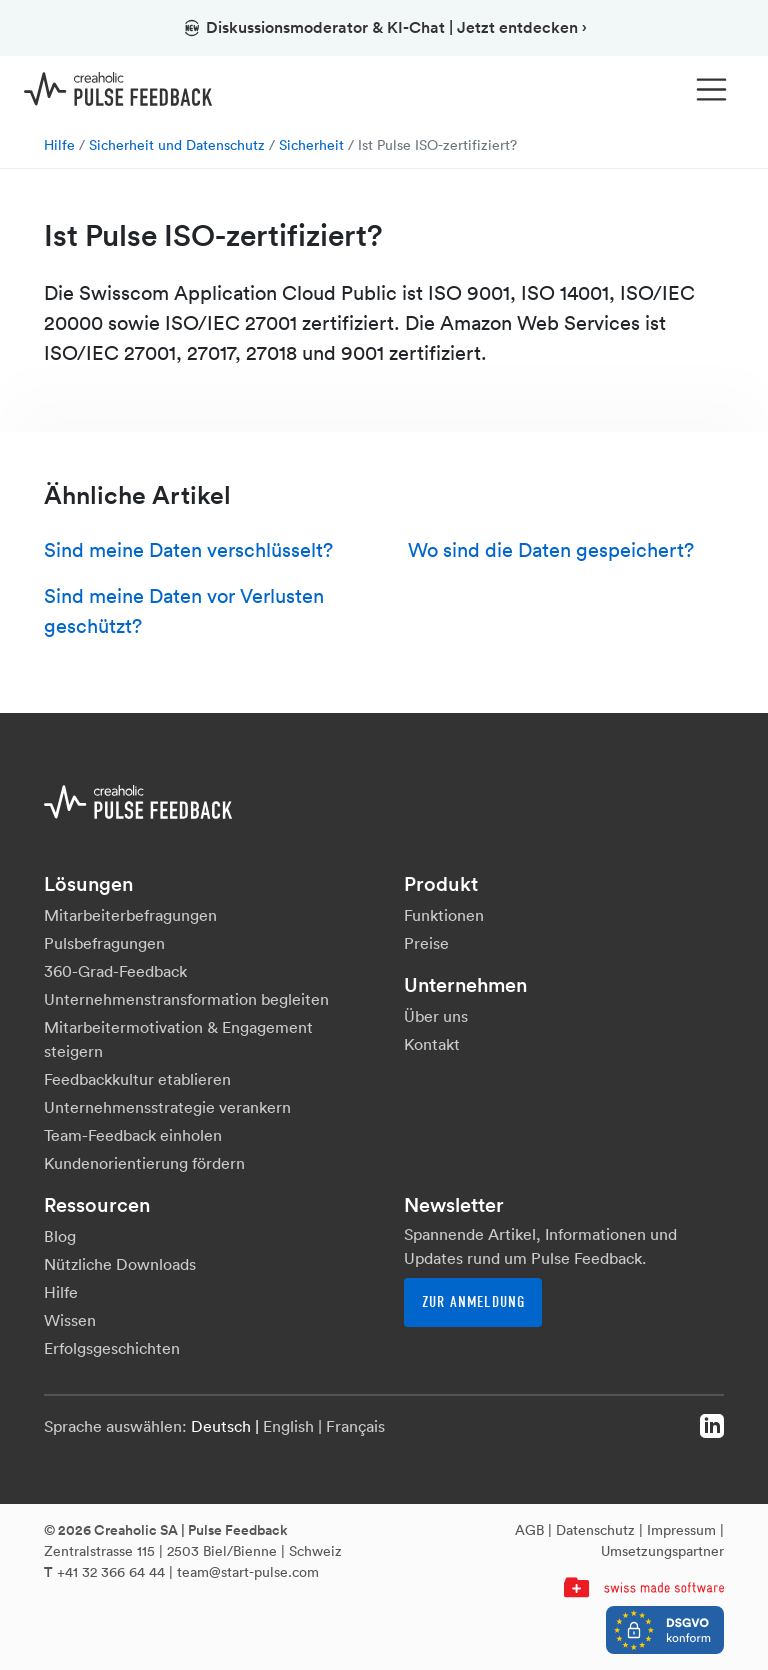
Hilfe (59, 145)
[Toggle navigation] (712, 90)
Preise (426, 943)
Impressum (681, 1530)
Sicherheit (311, 145)
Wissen (70, 1320)
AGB (529, 1530)
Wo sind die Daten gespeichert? (551, 550)
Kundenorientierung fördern (144, 1163)
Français (355, 1426)
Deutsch (221, 1426)
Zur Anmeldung (473, 1302)
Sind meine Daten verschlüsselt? (188, 550)
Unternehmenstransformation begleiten (186, 999)
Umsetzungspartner (662, 1551)
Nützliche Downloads (120, 1264)
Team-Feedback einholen (133, 1135)
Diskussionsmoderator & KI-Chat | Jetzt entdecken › (384, 27)
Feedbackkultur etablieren (137, 1079)
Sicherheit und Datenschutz (177, 145)
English (288, 1426)
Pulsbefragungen (104, 943)
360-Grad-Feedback (115, 971)
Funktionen (444, 915)
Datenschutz (595, 1530)
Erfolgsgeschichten (112, 1348)
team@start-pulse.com (248, 1572)
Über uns (436, 1016)
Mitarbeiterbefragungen (130, 915)
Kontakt (432, 1044)
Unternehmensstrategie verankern (167, 1107)
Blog (60, 1236)
